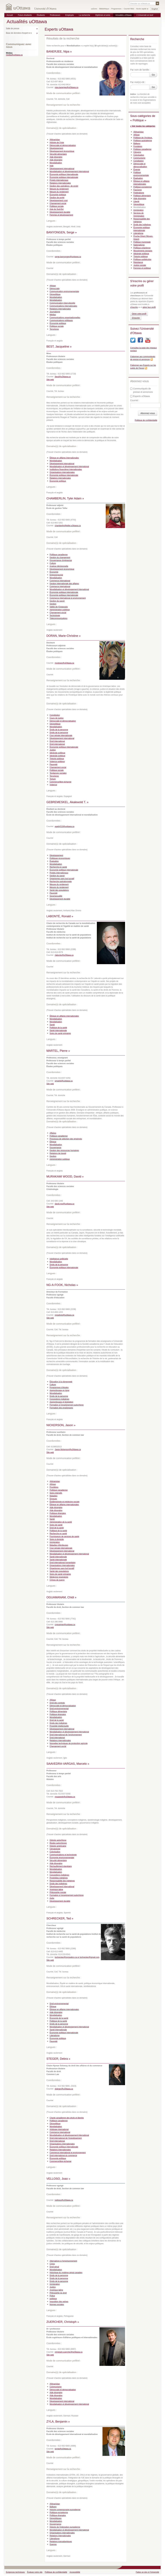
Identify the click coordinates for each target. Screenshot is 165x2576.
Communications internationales (63, 306)
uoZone (94, 9)
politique (53, 2299)
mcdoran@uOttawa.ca (64, 663)
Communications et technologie (63, 1855)
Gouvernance (55, 1147)
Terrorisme (54, 329)
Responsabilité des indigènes (62, 1881)
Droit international (57, 741)
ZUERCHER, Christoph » (62, 2321)
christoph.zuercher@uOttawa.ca (68, 2352)
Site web (50, 379)
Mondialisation (56, 163)
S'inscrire (136, 318)
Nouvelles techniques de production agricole (68, 1743)
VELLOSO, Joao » (58, 2178)
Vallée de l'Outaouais (59, 607)
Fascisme (137, 190)
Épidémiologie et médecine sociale (64, 1502)
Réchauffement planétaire (61, 1866)
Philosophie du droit (58, 2293)
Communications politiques (61, 320)
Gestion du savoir (57, 601)
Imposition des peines (59, 2301)
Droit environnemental (59, 1709)
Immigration (55, 1542)
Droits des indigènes (58, 1723)
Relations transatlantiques (61, 2541)
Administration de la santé (61, 1522)
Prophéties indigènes (59, 1878)
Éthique (53, 1142)
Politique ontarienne (141, 248)
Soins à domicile (57, 1539)
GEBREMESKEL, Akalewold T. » (67, 802)
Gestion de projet (57, 197)
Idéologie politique (57, 753)
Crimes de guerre (57, 1580)
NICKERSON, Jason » (60, 1425)
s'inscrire (134, 307)
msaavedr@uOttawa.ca (65, 1797)
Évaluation (54, 861)
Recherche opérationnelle (61, 881)
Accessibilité (74, 2572)
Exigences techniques (15, 2572)
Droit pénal (54, 2267)
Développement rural (59, 200)
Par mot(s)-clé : (138, 82)
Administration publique (60, 610)
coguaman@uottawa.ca (65, 1624)
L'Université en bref (144, 15)
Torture (53, 779)
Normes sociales (57, 2304)
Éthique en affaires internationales (64, 458)
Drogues (53, 1499)
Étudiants (41, 15)
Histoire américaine (58, 1846)
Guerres (53, 2544)
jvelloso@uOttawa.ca (64, 2200)
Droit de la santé (57, 1528)
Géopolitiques (55, 2518)
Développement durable (60, 212)
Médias (53, 315)
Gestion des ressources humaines (64, 1150)
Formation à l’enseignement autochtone (67, 1405)
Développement (56, 148)
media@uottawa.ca (14, 55)
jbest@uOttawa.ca (63, 377)
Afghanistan (55, 139)
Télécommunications (58, 618)
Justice (53, 750)
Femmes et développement (61, 215)
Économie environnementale (62, 1857)
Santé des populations (59, 890)
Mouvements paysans (142, 251)
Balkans (53, 2507)
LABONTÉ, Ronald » (59, 916)
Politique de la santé (58, 1027)
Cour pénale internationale (61, 735)
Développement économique (62, 151)
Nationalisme (139, 245)
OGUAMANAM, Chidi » (61, 1597)
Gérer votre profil (139, 314)
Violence (53, 785)
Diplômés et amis (102, 15)
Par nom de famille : (140, 69)
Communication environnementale (64, 291)
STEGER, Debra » (58, 2058)
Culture (53, 563)
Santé (52, 1025)
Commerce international (60, 581)
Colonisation (55, 1852)
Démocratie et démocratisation (63, 145)
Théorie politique (57, 759)
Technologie (55, 615)
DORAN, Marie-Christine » (63, 635)
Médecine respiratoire (59, 1577)
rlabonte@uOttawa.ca (64, 955)
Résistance (138, 262)
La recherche (84, 15)
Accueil (10, 15)
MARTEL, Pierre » (58, 1050)
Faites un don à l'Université (147, 2572)
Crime (52, 2264)
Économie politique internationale (64, 174)
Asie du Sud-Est (56, 209)
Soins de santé (56, 1525)
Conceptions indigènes (59, 1399)
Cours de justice (56, 718)
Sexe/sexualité (56, 896)
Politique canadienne (59, 554)
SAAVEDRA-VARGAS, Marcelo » (67, 1763)
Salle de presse (12, 28)
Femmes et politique (142, 268)
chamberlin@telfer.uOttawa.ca (68, 526)
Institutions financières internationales (66, 469)
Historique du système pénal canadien (66, 2272)
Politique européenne (59, 2512)
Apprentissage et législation (61, 1402)
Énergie (136, 169)
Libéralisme (54, 2035)
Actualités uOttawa (123, 15)
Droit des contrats (57, 1703)
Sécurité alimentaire (58, 154)
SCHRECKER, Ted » (59, 1918)
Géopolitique (55, 294)
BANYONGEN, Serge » (61, 232)
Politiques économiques (60, 858)
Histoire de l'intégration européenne (65, 2527)
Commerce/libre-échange (60, 782)
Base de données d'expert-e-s (19, 33)
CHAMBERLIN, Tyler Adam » (65, 498)
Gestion (53, 604)
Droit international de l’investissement (66, 2138)
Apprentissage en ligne (59, 1390)
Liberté (136, 201)
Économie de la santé (59, 2018)
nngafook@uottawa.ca (64, 1315)
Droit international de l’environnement (66, 1735)
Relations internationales (60, 183)
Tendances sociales (58, 773)
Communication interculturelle (62, 303)
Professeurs (55, 15)
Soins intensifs (56, 1493)
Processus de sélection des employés (66, 1139)
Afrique (53, 286)
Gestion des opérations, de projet (64, 186)
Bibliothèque (104, 9)
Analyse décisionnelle (59, 566)
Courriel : (134, 400)
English (155, 9)
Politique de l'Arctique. (142, 138)
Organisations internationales (62, 472)
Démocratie (54, 288)
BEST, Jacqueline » (59, 346)
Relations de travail (58, 1153)
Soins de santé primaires (60, 1033)
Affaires (53, 1133)
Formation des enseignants (61, 1408)
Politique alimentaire (58, 1711)
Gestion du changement (60, 557)
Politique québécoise (142, 259)
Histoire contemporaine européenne (65, 2510)
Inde (51, 166)
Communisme (56, 2387)
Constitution (55, 715)
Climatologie (55, 1849)
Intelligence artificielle (59, 1259)
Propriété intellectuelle (59, 1726)
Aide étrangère (56, 157)
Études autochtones (58, 1843)
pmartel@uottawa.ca (64, 1081)
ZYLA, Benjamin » (58, 2421)
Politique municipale (142, 242)
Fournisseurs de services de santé (64, 1536)
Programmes (116, 9)
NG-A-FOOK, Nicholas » (62, 1285)
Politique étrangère (58, 1513)
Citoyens (137, 152)
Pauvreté (53, 764)
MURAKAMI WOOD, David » (65, 1176)
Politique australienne (142, 140)
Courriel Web (129, 9)
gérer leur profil (149, 307)
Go (153, 74)
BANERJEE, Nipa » (59, 51)
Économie (54, 572)
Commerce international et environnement (68, 598)
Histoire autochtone (58, 1840)
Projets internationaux (59, 180)
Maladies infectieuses (59, 1545)
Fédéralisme (138, 193)
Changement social (58, 203)
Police (52, 2296)
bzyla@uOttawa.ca (63, 2449)
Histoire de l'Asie (57, 142)
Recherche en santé (58, 867)
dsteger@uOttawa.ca (64, 2089)
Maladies (53, 1496)
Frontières (54, 1487)
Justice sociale (139, 265)
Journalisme (55, 312)
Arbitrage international (59, 2129)
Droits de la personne (59, 730)
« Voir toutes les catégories (142, 126)
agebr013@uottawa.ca (64, 826)
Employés (69, 15)
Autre (52, 1898)
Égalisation (138, 178)
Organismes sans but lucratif (62, 879)
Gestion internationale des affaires (64, 583)
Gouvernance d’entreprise (61, 560)
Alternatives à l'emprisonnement (63, 2261)
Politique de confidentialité (146, 420)
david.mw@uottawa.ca (64, 1204)
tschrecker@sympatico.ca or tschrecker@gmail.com (77, 1957)
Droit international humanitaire (62, 1562)
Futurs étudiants (25, 15)
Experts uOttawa (140, 396)
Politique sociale (57, 206)
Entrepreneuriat (56, 575)
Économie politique (58, 195)
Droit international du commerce (63, 2155)
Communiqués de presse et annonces (141, 390)
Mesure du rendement (59, 189)
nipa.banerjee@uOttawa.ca (66, 87)
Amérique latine (56, 1889)
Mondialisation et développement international (69, 171)
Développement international (62, 168)
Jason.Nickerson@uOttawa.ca (68, 1449)
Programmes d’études (59, 1387)
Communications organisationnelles (65, 317)
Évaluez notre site (34, 2572)
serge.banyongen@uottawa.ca (68, 257)
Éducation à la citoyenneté (61, 1382)
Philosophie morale (58, 1892)
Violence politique (57, 761)
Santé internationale (58, 1030)
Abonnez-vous (147, 413)
